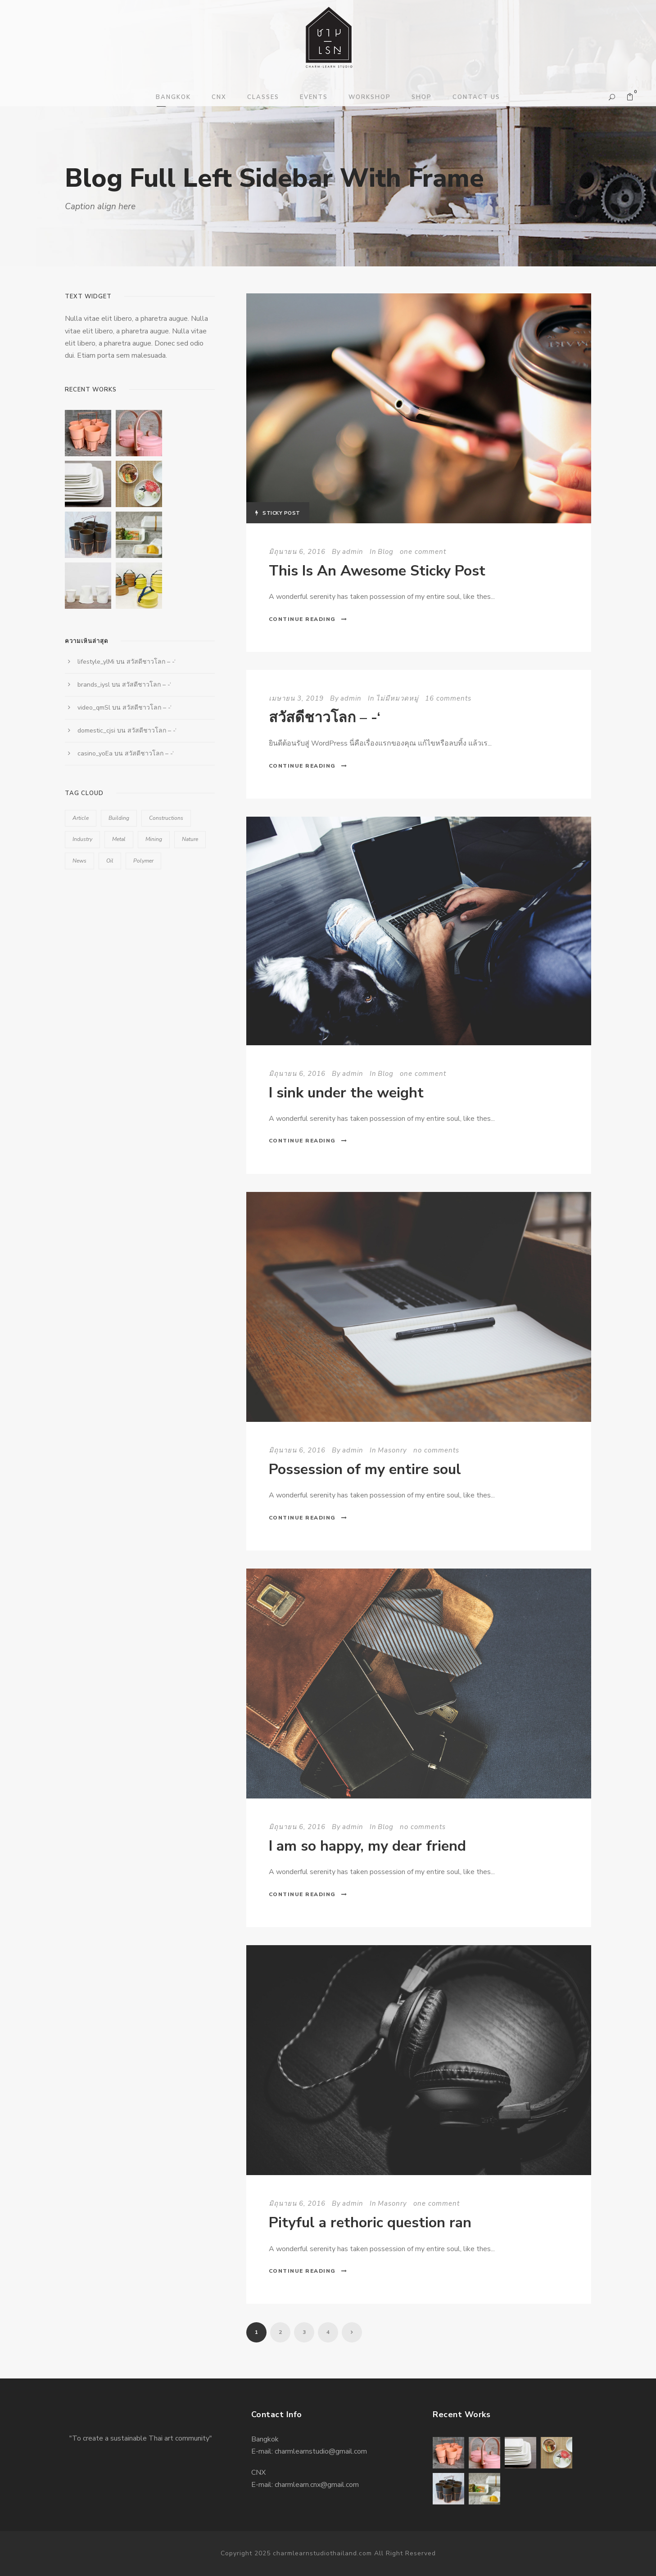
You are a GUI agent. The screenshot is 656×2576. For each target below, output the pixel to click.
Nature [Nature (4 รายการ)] (190, 839)
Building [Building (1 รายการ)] (119, 818)
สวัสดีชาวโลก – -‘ (324, 717)
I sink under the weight (346, 1092)
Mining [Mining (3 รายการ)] (153, 839)
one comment (423, 551)
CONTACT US (476, 97)
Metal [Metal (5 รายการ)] (119, 839)
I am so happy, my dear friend (367, 1846)
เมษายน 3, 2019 (296, 698)
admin (352, 551)
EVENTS (314, 97)
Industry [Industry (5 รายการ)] (82, 839)
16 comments (448, 698)
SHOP (422, 97)
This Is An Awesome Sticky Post (377, 570)
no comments (436, 1450)
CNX (219, 97)
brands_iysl (93, 684)
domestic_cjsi (96, 730)
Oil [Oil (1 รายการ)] (109, 860)
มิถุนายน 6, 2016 (297, 551)
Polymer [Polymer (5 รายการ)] (143, 860)
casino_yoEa (95, 753)
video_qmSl (93, 707)
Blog (386, 551)
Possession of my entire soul (365, 1469)
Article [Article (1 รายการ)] (80, 818)
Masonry (392, 1450)
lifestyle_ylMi (95, 661)
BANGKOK (173, 97)
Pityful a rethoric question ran (370, 2222)
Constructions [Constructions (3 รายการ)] (166, 818)
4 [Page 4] (328, 2332)
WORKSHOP (369, 97)
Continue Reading (308, 619)
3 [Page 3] (304, 2332)
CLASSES (263, 97)
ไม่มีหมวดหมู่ (397, 698)
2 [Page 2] (280, 2332)
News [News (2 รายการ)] (79, 860)
